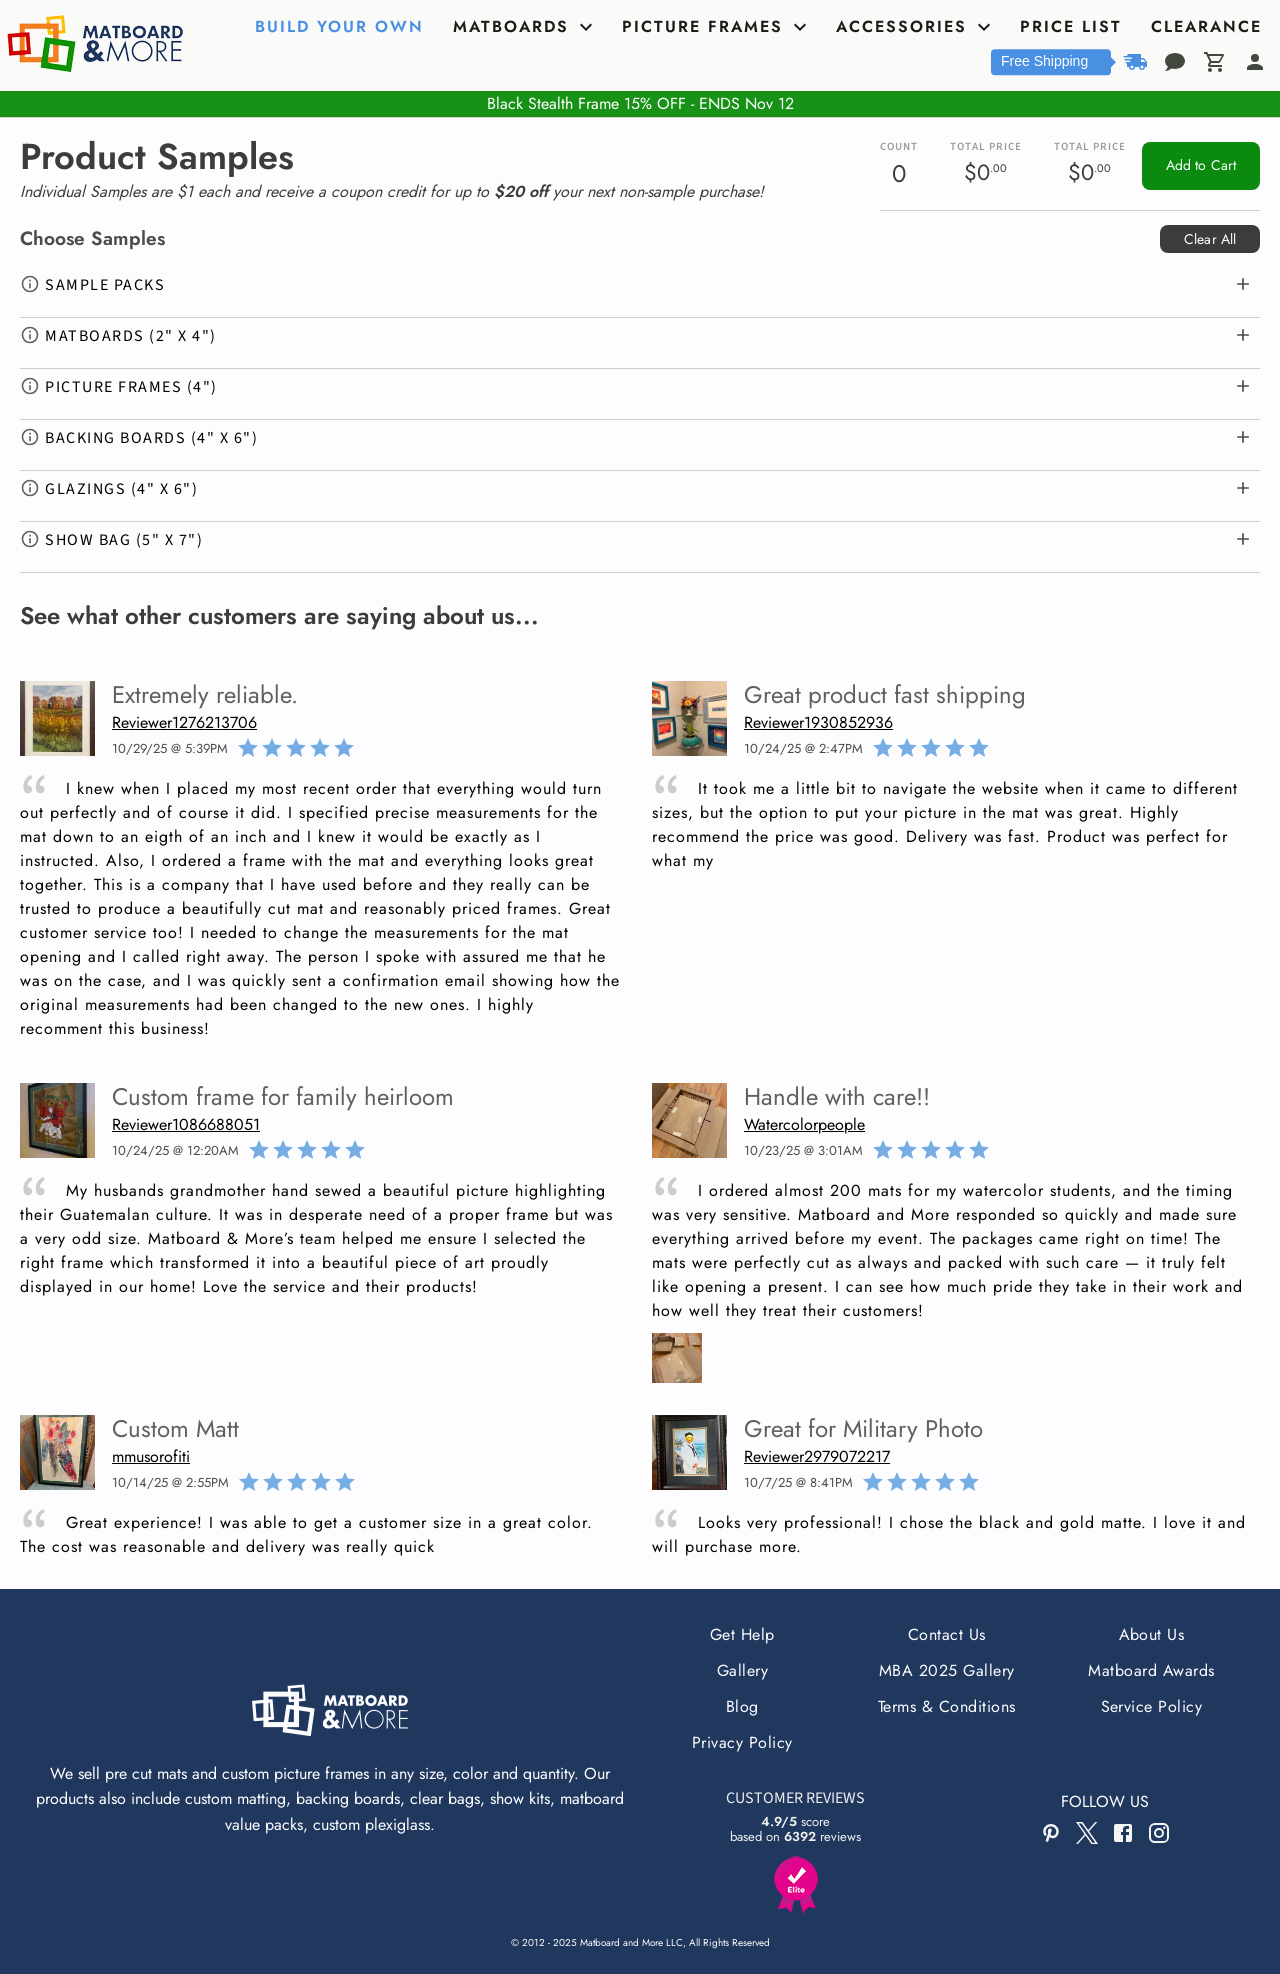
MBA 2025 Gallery (947, 1670)
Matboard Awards (1151, 1670)
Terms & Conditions (947, 1706)
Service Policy (1152, 1706)
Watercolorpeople (804, 1124)
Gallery (742, 1670)
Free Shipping (1044, 61)
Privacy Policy (742, 1742)
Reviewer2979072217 (817, 1456)
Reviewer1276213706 (184, 722)
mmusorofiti (151, 1456)
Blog (742, 1706)
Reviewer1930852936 (818, 722)
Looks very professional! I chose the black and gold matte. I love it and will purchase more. (949, 1534)
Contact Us (947, 1634)
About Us (1152, 1634)
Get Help (742, 1634)
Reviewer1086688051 (186, 1124)
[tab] (342, 27)
